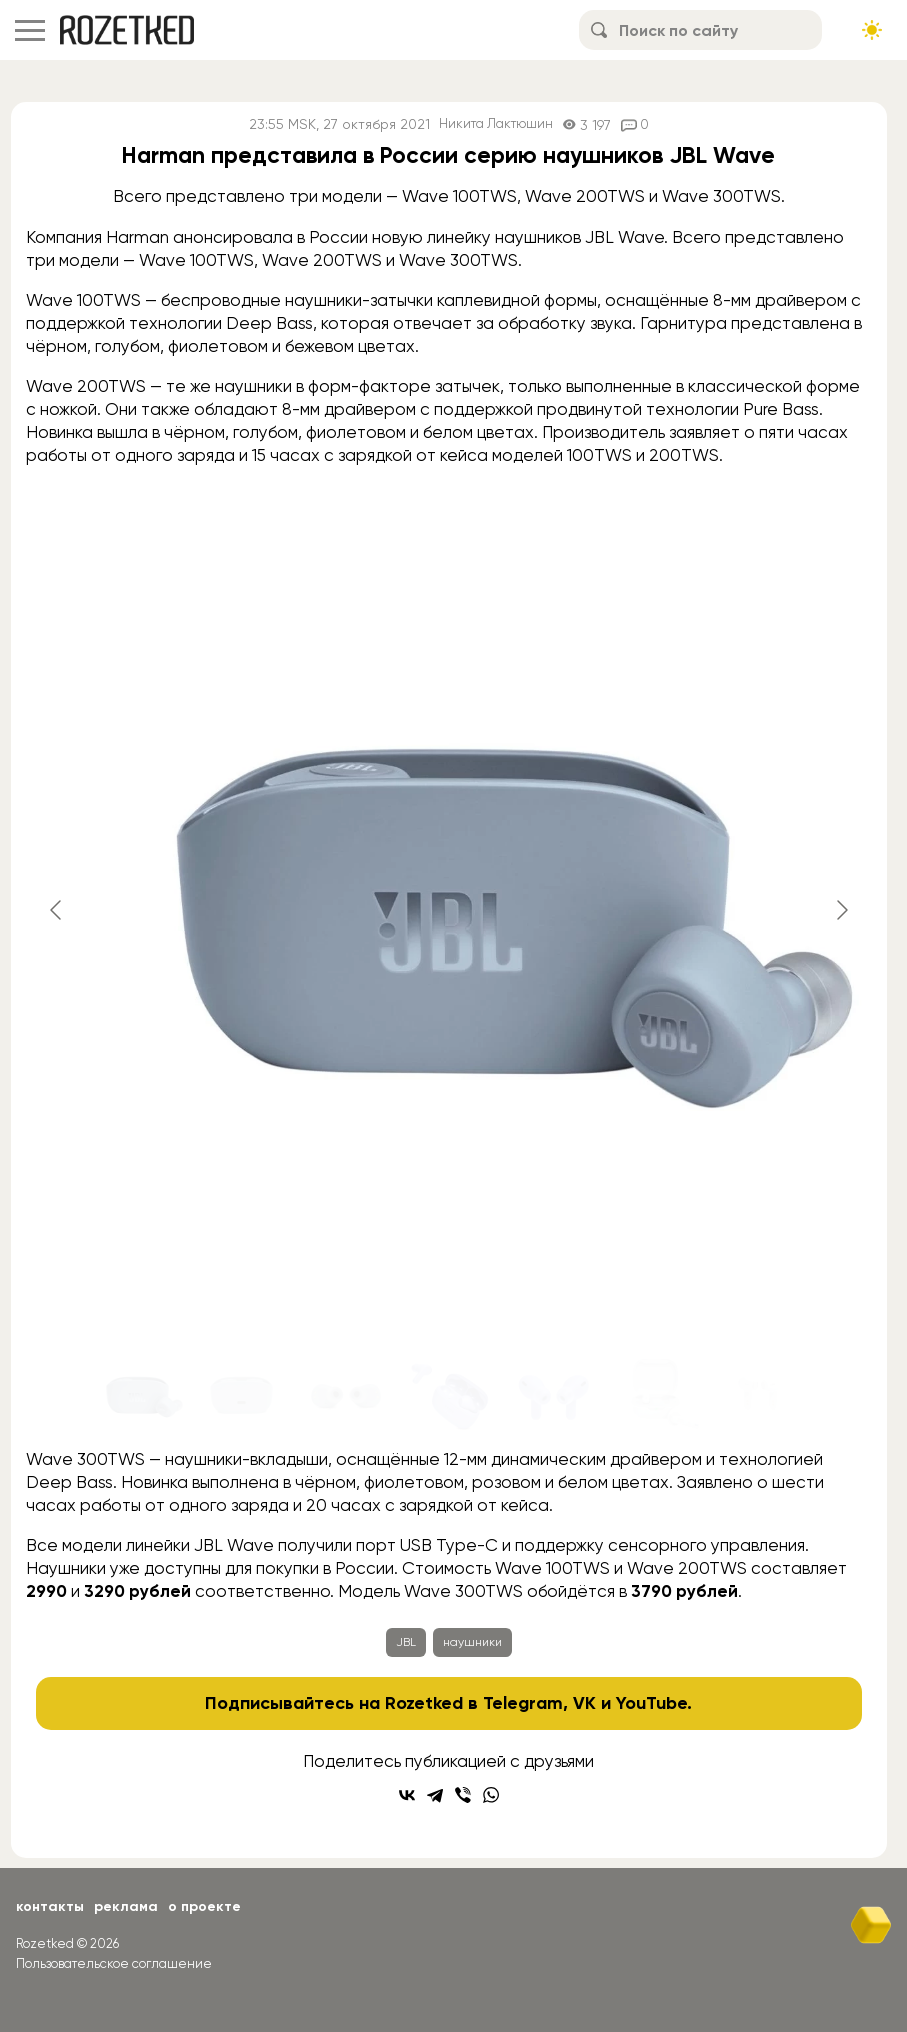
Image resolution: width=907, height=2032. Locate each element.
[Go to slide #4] (449, 1395)
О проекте (204, 1906)
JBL (406, 1642)
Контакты (50, 1906)
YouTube (651, 1703)
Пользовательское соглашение (114, 1963)
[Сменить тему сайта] (872, 30)
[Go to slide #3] (345, 1395)
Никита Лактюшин (495, 124)
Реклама (126, 1906)
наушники (472, 1642)
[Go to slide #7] (761, 1395)
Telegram (523, 1703)
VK (584, 1703)
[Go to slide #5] (553, 1395)
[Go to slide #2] (241, 1395)
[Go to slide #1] (137, 1395)
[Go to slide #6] (657, 1395)
